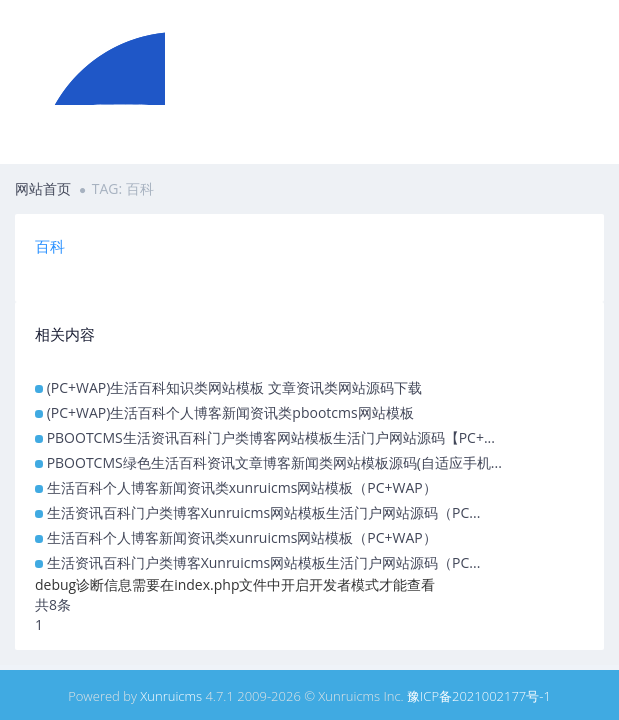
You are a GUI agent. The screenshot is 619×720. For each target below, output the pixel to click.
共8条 (53, 604)
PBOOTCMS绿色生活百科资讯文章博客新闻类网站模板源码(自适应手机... (274, 462)
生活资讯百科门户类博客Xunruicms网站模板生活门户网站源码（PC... (264, 512)
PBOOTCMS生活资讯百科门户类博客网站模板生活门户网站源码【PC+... (271, 437)
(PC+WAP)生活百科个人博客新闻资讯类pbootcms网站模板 (230, 412)
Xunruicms (171, 696)
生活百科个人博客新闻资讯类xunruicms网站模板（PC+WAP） (242, 487)
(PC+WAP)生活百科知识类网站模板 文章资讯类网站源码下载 (234, 387)
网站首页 (43, 188)
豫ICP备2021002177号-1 (479, 696)
